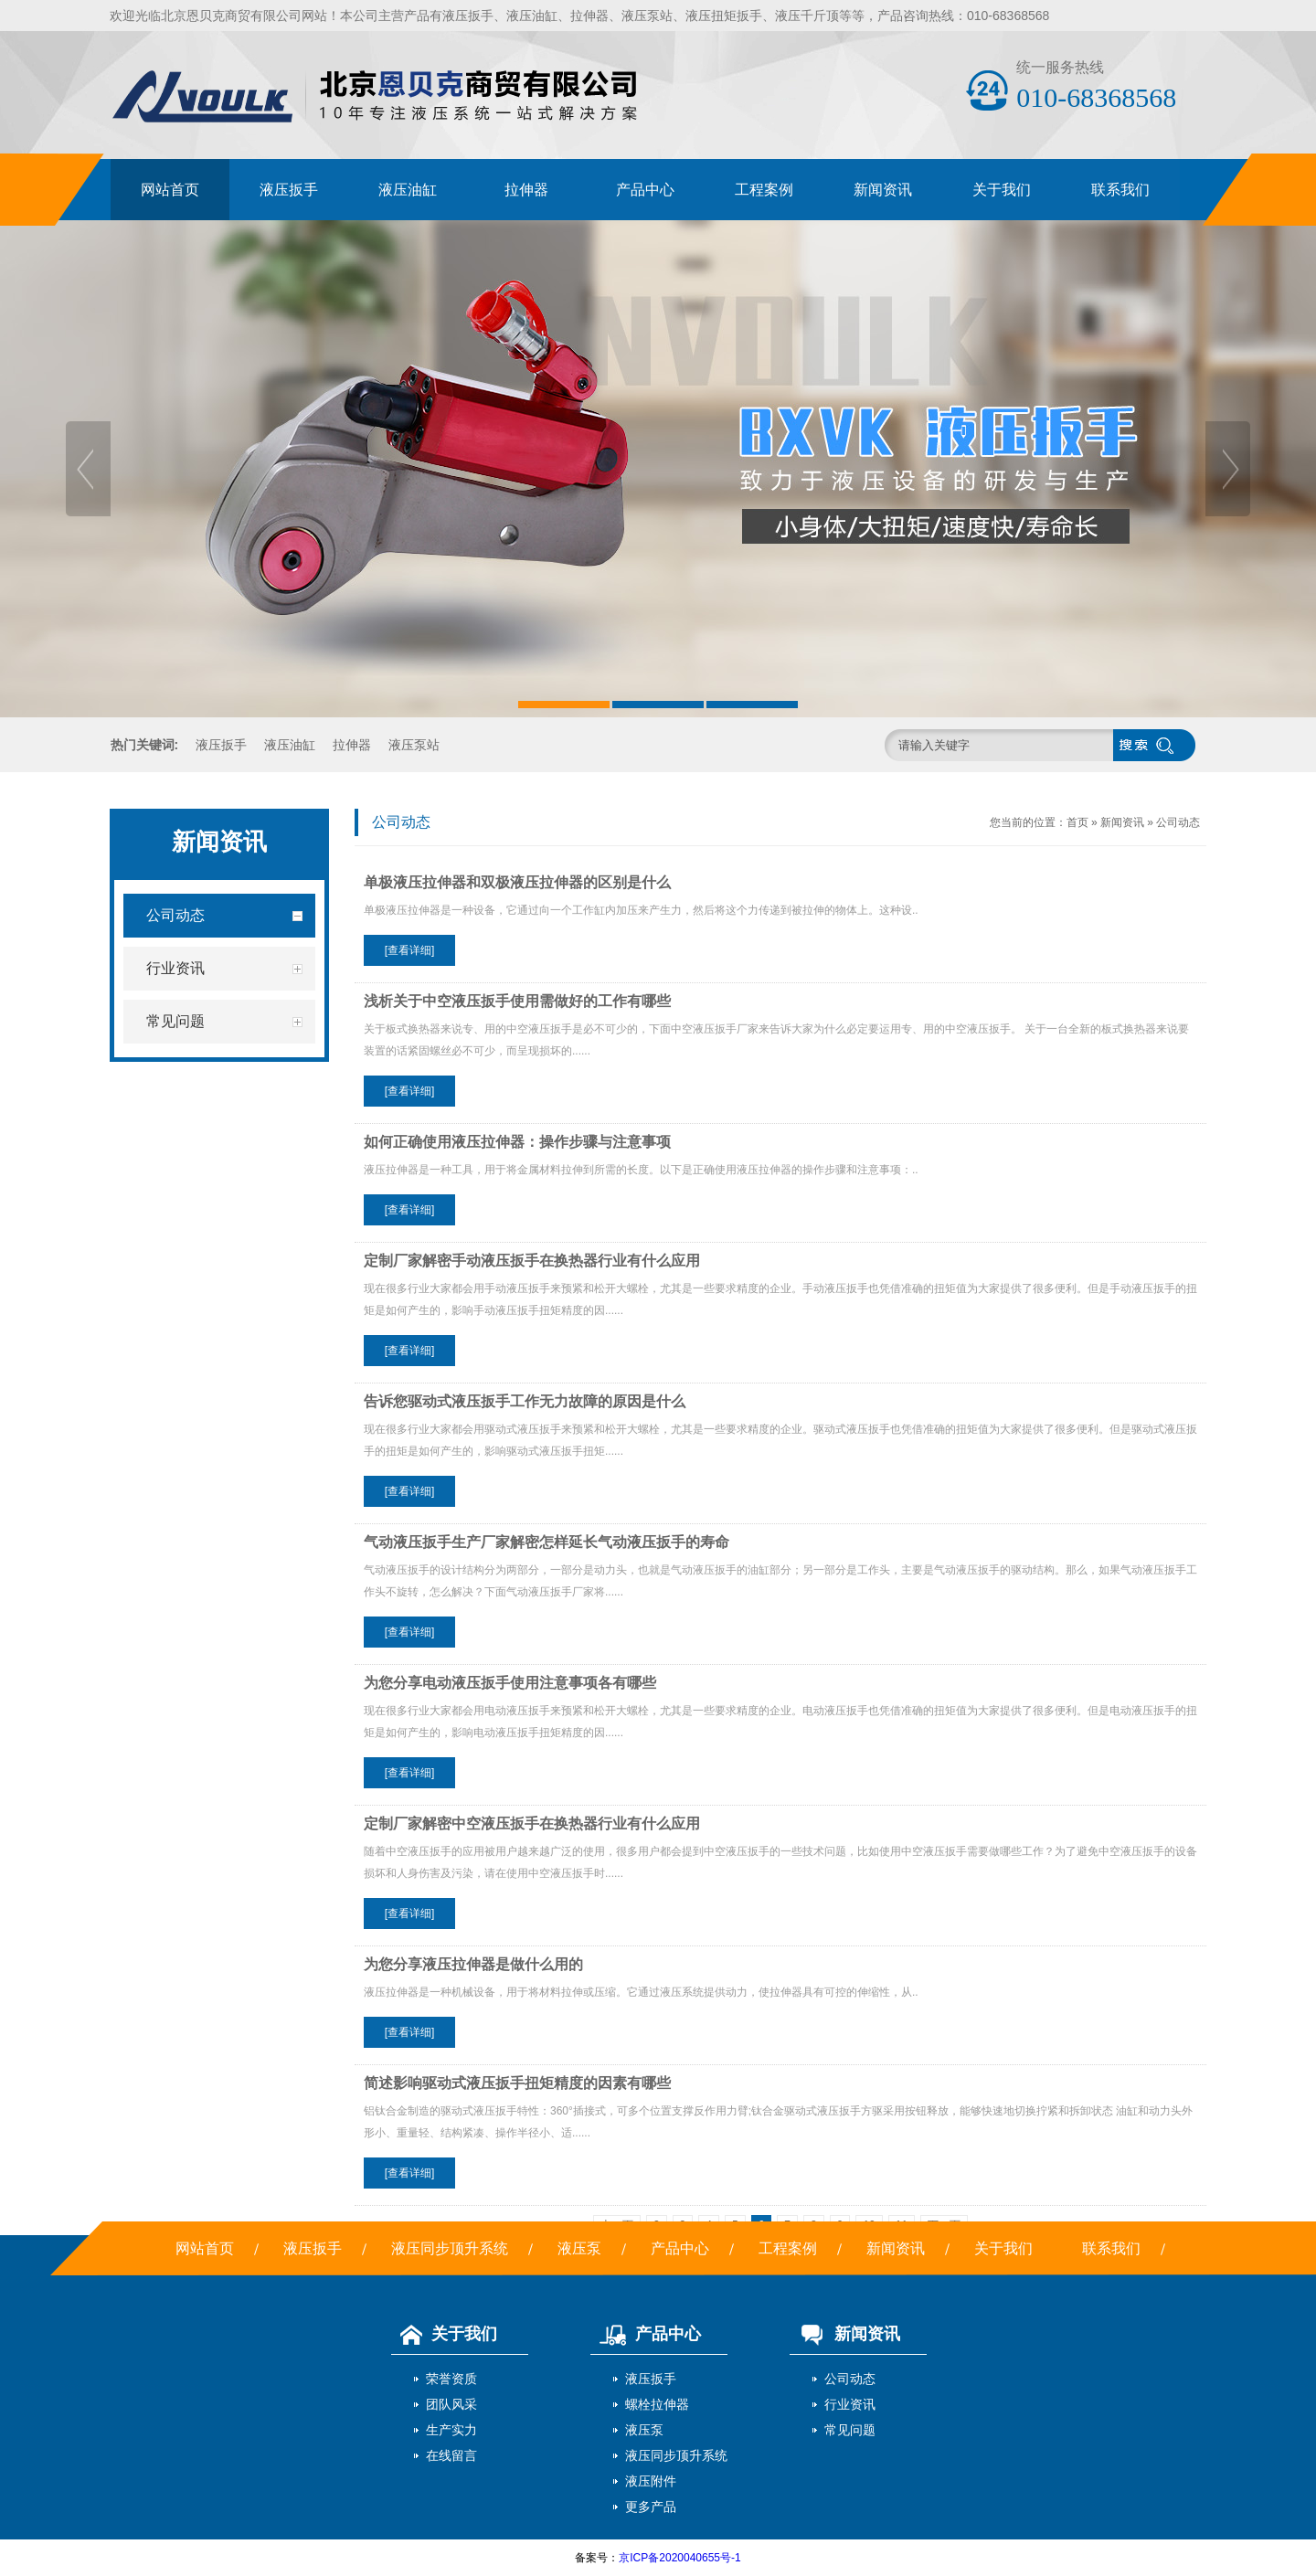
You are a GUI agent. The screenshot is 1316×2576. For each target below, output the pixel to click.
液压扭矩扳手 (723, 15)
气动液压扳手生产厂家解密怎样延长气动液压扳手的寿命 (546, 1542)
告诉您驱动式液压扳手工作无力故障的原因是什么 (524, 1401)
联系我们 (1120, 189)
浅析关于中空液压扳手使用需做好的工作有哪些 (517, 1001)
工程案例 (764, 189)
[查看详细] (410, 950)
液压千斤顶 (807, 15)
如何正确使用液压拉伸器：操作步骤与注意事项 (517, 1142)
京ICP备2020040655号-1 (679, 2557)
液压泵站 (647, 15)
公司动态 (1178, 822)
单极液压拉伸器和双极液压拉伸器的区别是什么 (517, 882)
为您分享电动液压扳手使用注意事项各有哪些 (510, 1683)
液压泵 (579, 2248)
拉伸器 (589, 15)
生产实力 (451, 2429)
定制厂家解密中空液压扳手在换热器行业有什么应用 (532, 1823)
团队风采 (451, 2404)
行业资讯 (850, 2404)
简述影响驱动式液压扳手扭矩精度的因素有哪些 (517, 2083)
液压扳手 (468, 15)
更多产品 (650, 2506)
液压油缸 (531, 15)
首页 (1077, 822)
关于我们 (1001, 189)
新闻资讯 (883, 189)
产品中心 (645, 189)
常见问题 (850, 2429)
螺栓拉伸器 (657, 2404)
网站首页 (170, 189)
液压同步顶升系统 (449, 2248)
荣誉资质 (451, 2378)
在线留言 (451, 2455)
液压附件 (650, 2481)
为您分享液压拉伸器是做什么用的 (473, 1964)
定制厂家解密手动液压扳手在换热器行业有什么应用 (532, 1260)
